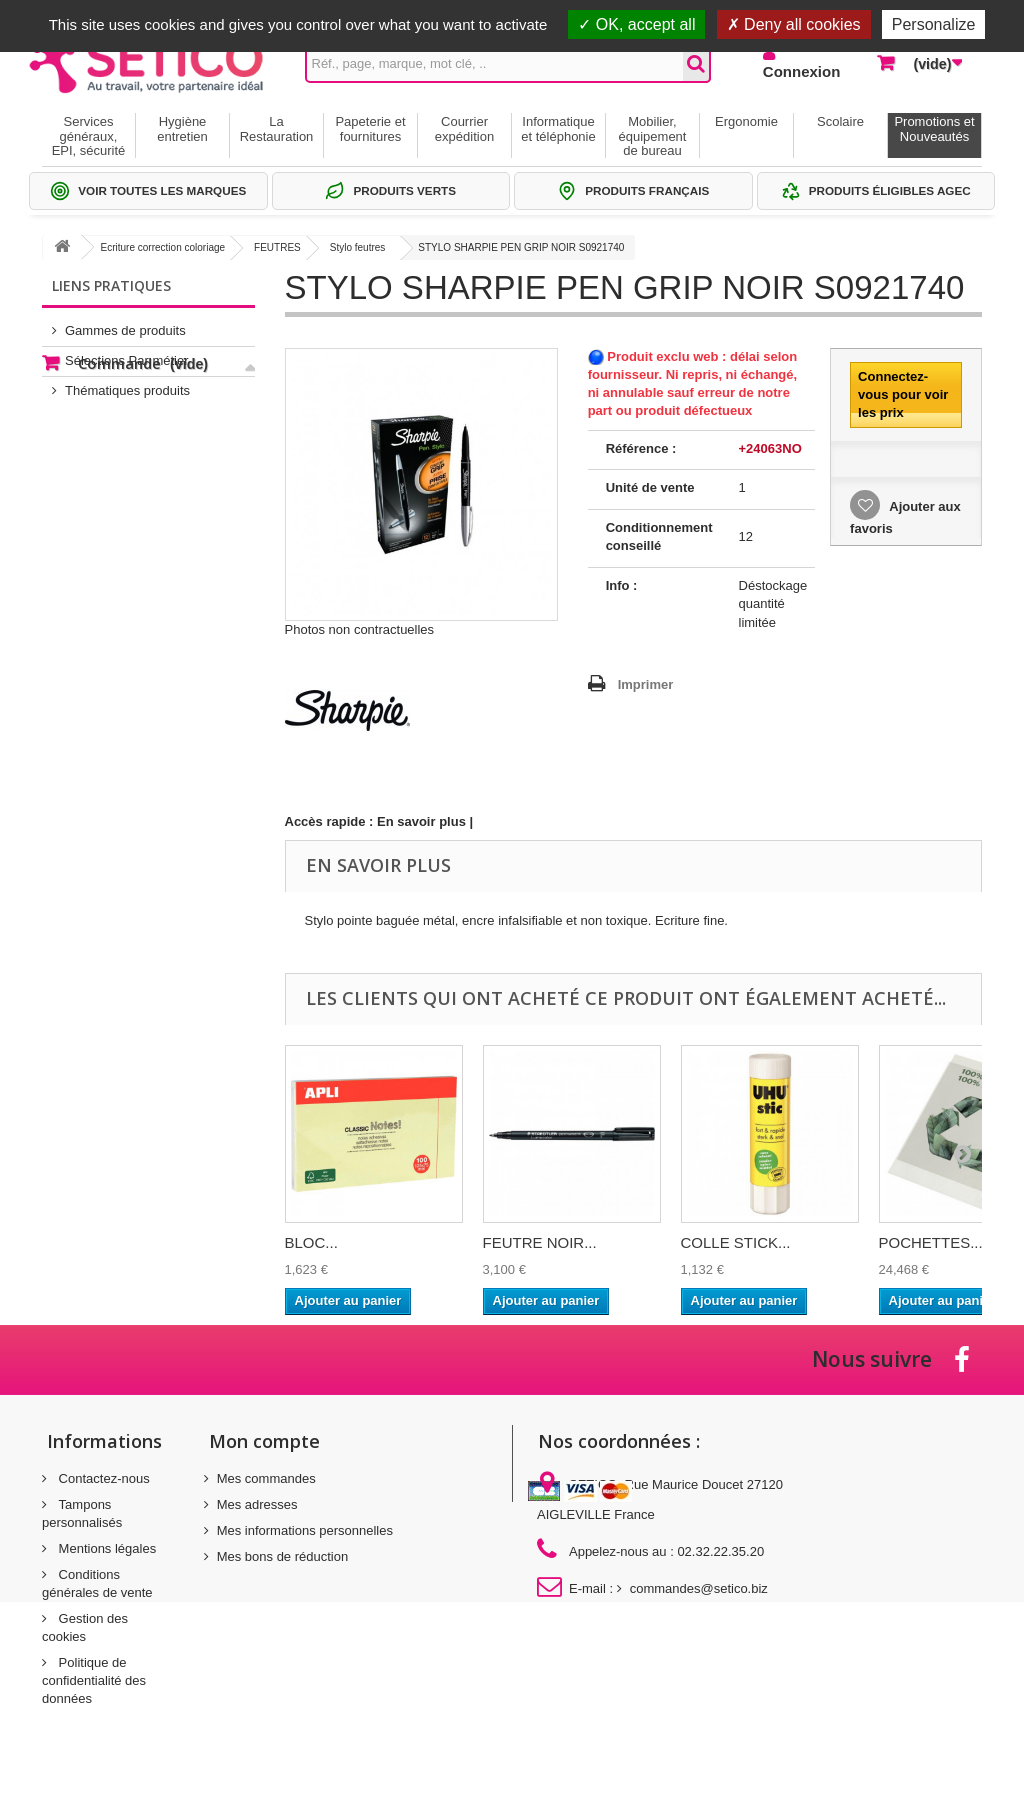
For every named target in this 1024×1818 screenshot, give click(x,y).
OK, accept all (636, 24)
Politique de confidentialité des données (94, 1680)
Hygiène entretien (182, 128)
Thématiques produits (127, 382)
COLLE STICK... (736, 1242)
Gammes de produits (125, 322)
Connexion (802, 71)
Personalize (934, 24)
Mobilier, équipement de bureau (653, 136)
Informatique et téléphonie (558, 128)
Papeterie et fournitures (370, 128)
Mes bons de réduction (283, 1556)
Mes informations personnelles (305, 1530)
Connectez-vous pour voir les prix (903, 394)
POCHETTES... (931, 1242)
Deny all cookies (794, 24)
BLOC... (311, 1242)
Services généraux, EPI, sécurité (89, 136)
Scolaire (840, 121)
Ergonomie (746, 121)
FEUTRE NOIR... (540, 1242)
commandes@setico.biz (699, 1588)
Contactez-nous (102, 1478)
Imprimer (646, 684)
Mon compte (264, 1441)
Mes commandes (266, 1478)
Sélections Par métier (127, 352)
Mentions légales (105, 1548)
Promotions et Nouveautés (934, 128)
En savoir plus (421, 821)
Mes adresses (257, 1504)
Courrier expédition (464, 128)
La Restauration (277, 128)
